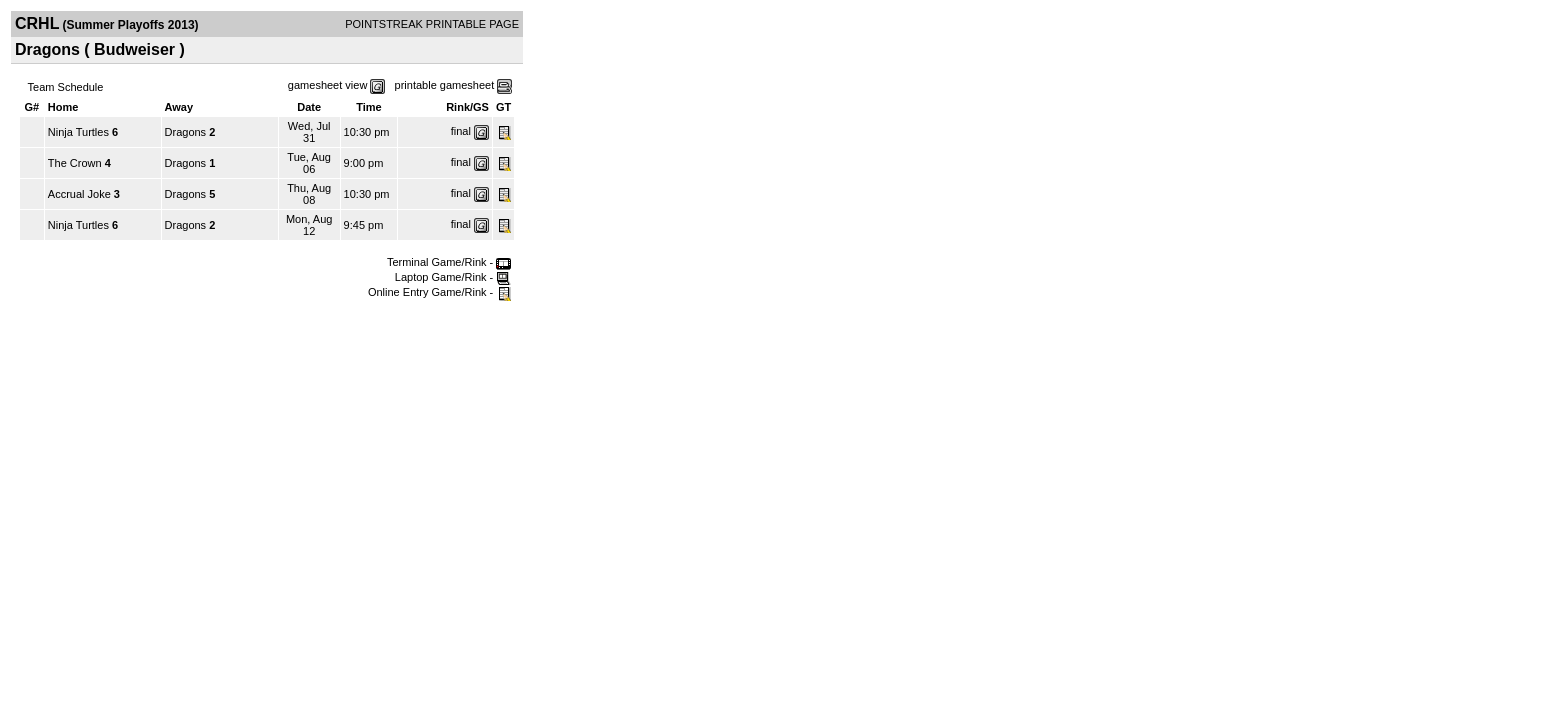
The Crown (75, 163)
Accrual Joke (79, 194)
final (461, 131)
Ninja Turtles (78, 132)
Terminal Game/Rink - (449, 262)
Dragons (186, 132)
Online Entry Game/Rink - (439, 292)
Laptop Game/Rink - (453, 277)
